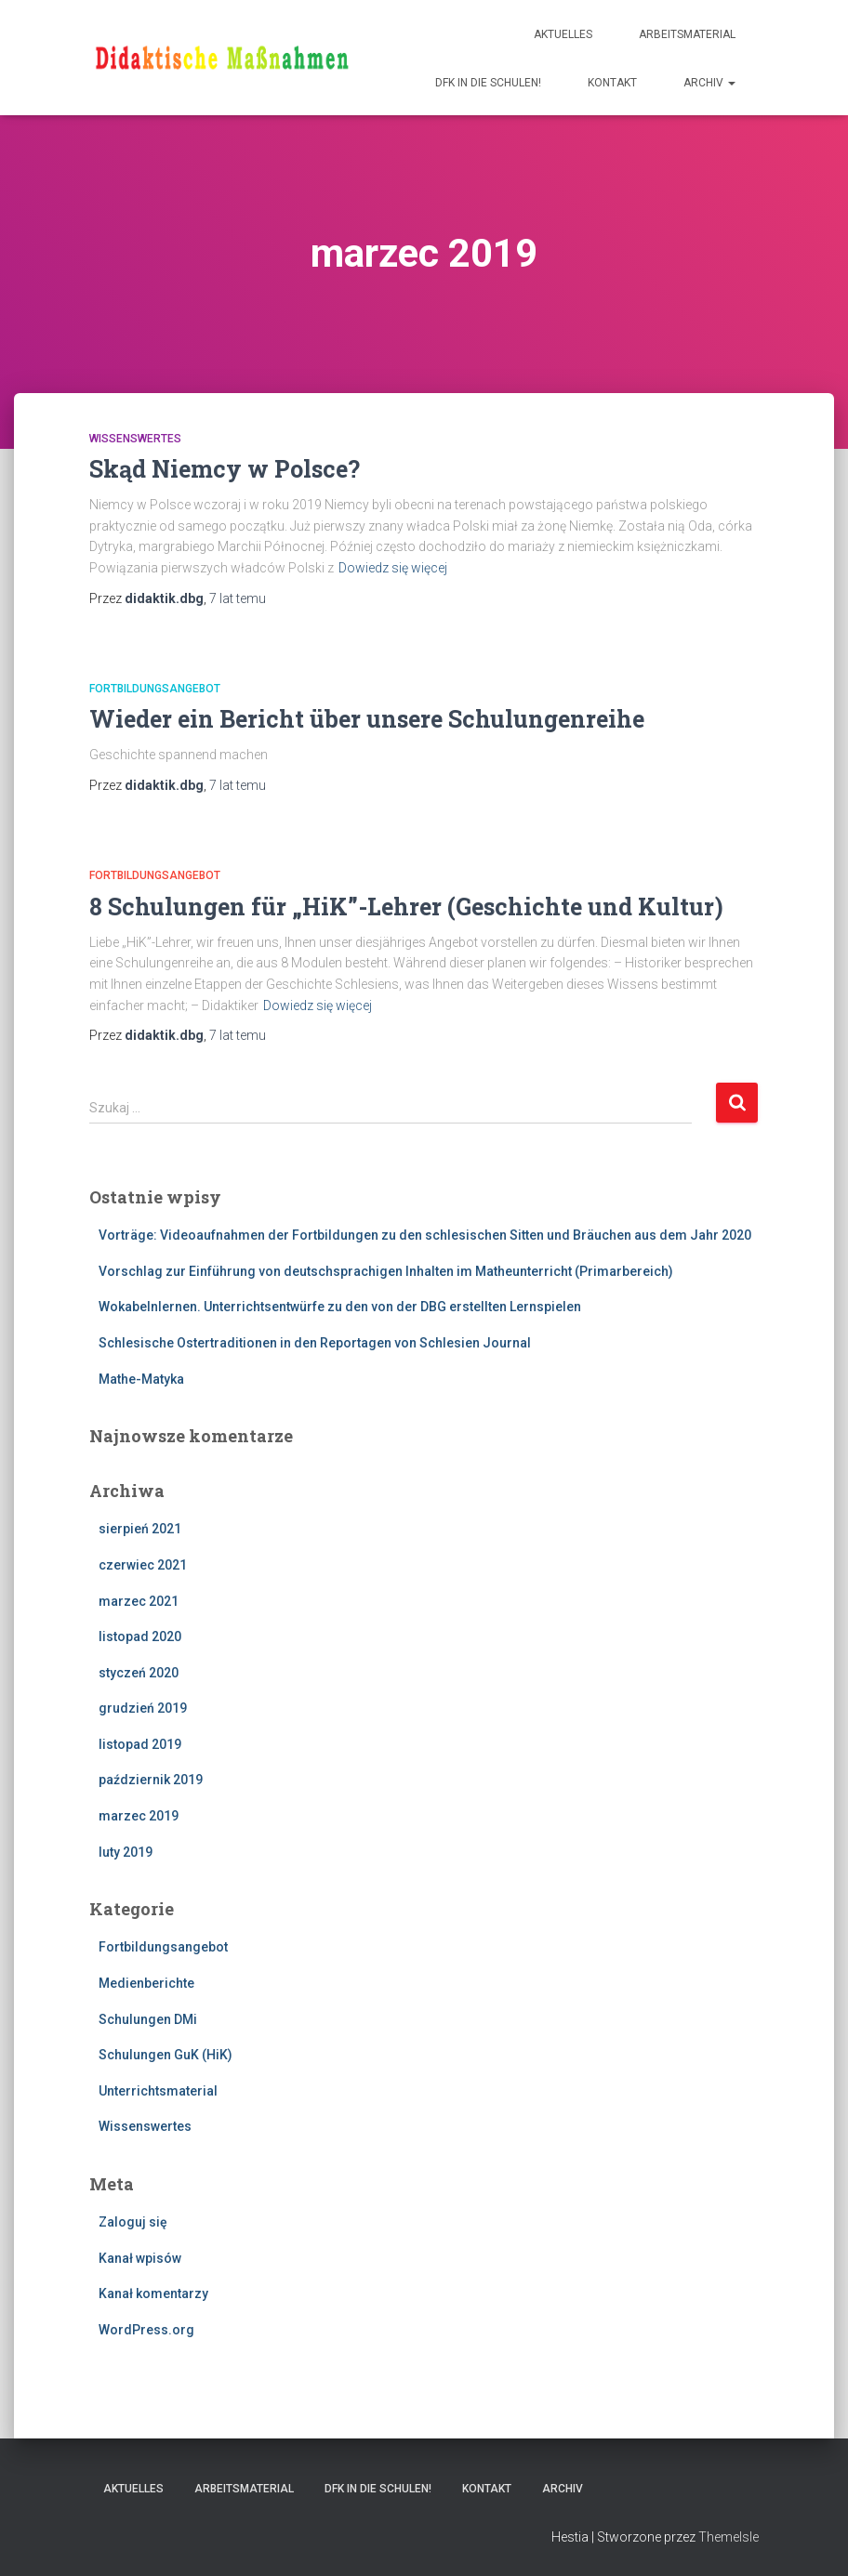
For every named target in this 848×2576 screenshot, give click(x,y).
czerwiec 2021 (143, 1564)
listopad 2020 (140, 1636)
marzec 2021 (139, 1601)
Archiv (709, 82)
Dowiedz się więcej (392, 567)
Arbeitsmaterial (687, 34)
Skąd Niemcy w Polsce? (224, 468)
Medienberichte (146, 1983)
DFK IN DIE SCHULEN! (488, 82)
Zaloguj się (133, 2222)
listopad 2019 (140, 1744)
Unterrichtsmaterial (158, 2090)
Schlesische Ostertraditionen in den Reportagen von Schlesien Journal (315, 1342)
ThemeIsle (728, 2537)
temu (237, 598)
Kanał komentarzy (153, 2293)
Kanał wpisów (140, 2258)
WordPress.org (146, 2329)
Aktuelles (563, 34)
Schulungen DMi (148, 2019)
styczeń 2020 (139, 1672)
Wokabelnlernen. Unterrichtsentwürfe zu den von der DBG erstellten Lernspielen (340, 1306)
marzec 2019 (139, 1815)
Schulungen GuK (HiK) (165, 2054)
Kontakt (612, 82)
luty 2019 (125, 1852)
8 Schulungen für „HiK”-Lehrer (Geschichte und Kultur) (406, 906)
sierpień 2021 (140, 1528)
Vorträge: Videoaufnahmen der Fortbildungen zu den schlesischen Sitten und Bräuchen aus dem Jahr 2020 (425, 1235)
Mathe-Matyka (141, 1379)
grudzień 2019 (143, 1708)
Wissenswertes (135, 438)
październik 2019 (151, 1779)
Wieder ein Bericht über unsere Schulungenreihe (366, 718)
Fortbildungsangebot (154, 688)
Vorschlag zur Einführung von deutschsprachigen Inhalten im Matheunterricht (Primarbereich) (386, 1271)
